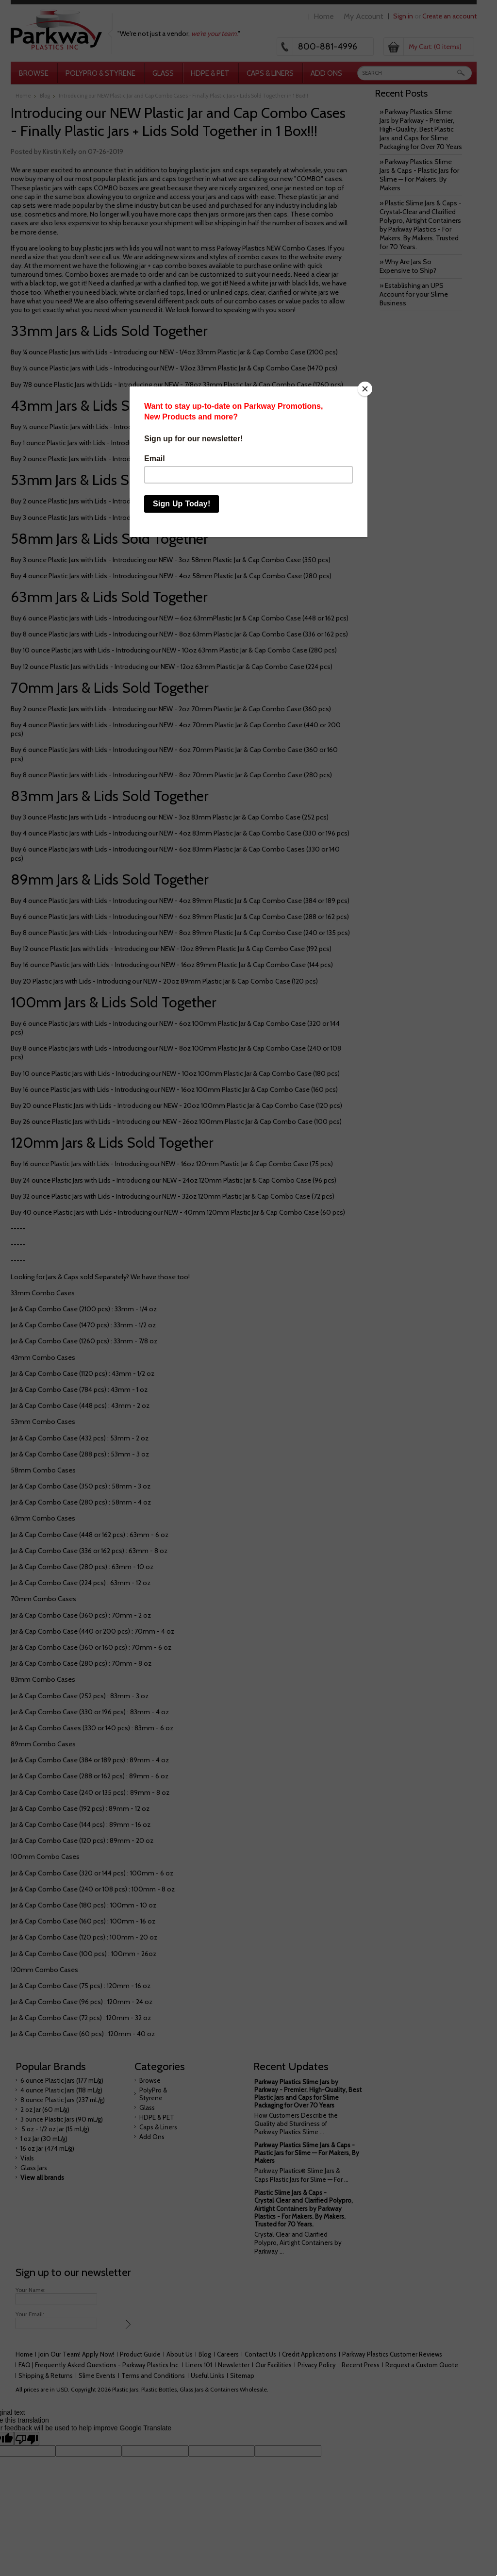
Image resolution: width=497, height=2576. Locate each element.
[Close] (365, 389)
